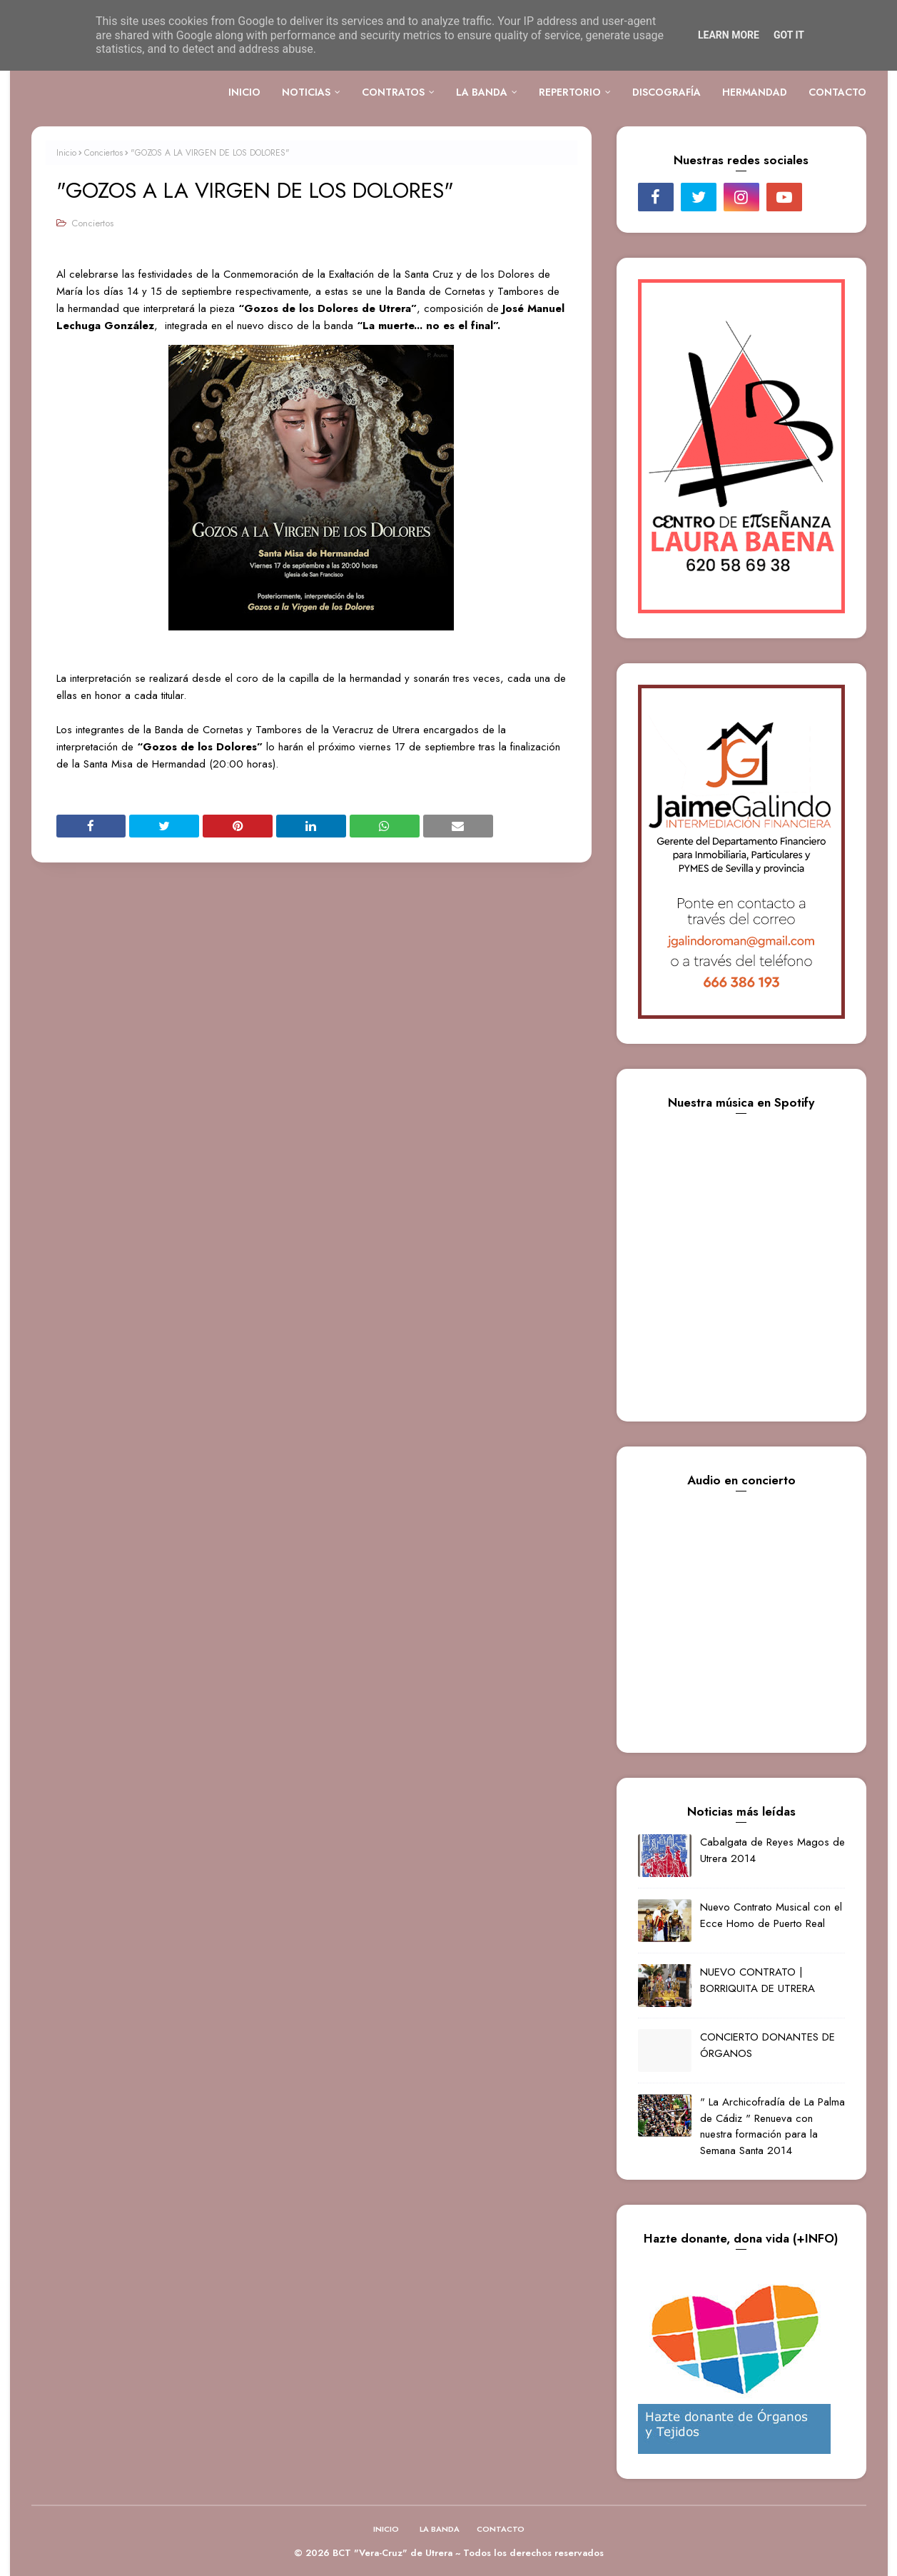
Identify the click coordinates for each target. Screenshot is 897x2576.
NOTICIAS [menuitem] (306, 92)
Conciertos (103, 152)
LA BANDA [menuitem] (481, 92)
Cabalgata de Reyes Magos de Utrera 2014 (772, 1850)
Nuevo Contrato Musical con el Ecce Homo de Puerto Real (771, 1915)
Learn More (728, 35)
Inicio (66, 152)
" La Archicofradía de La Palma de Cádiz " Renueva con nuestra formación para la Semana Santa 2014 (772, 2126)
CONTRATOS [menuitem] (393, 92)
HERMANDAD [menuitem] (754, 92)
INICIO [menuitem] (244, 92)
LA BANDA (440, 2529)
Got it (789, 35)
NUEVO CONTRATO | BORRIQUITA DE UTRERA (757, 1980)
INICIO (386, 2529)
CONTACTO (500, 2529)
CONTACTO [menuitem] (837, 92)
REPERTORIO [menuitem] (570, 92)
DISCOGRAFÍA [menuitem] (666, 92)
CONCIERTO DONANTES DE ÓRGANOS (767, 2045)
